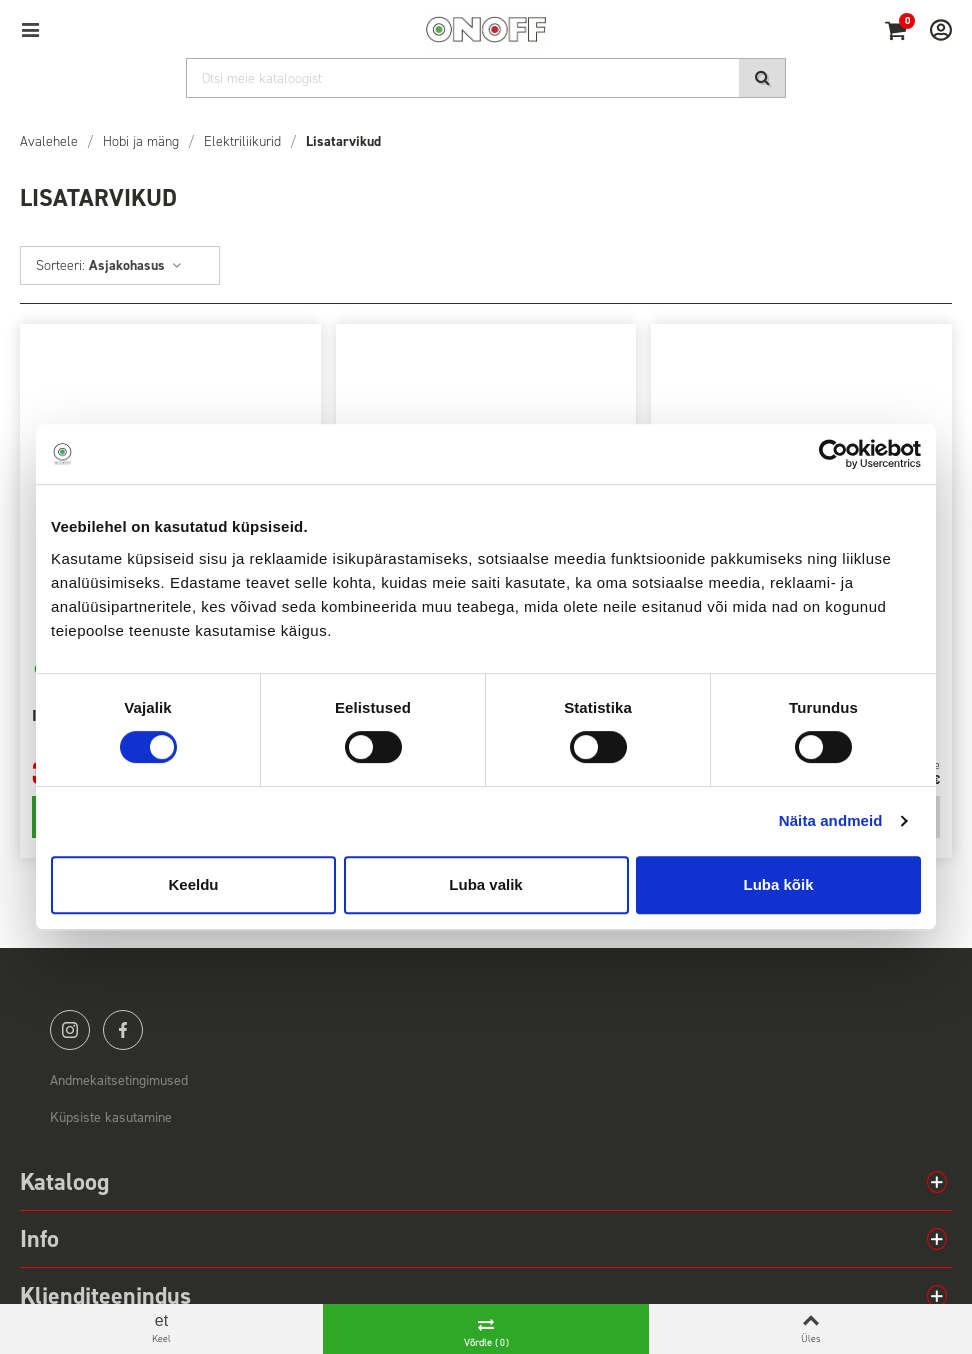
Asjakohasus (136, 265)
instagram (70, 1030)
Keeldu (193, 884)
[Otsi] (486, 78)
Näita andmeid (831, 820)
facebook (123, 1030)
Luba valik (485, 884)
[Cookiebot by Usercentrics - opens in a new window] (833, 454)
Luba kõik (778, 884)
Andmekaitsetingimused (119, 1080)
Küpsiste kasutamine (111, 1117)
